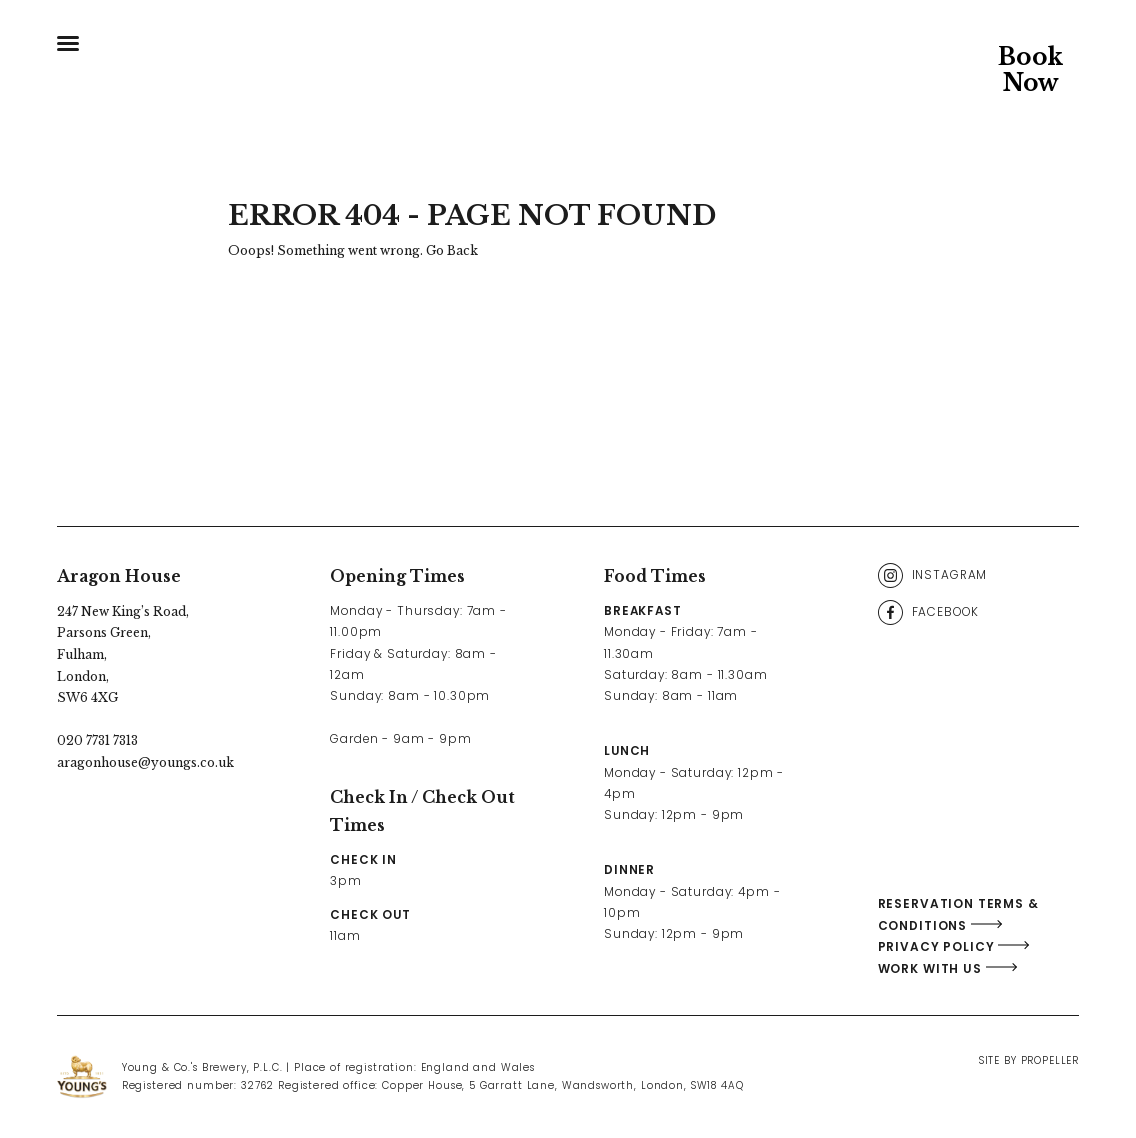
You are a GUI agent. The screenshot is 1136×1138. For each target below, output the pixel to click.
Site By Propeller (1029, 1060)
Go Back (452, 250)
